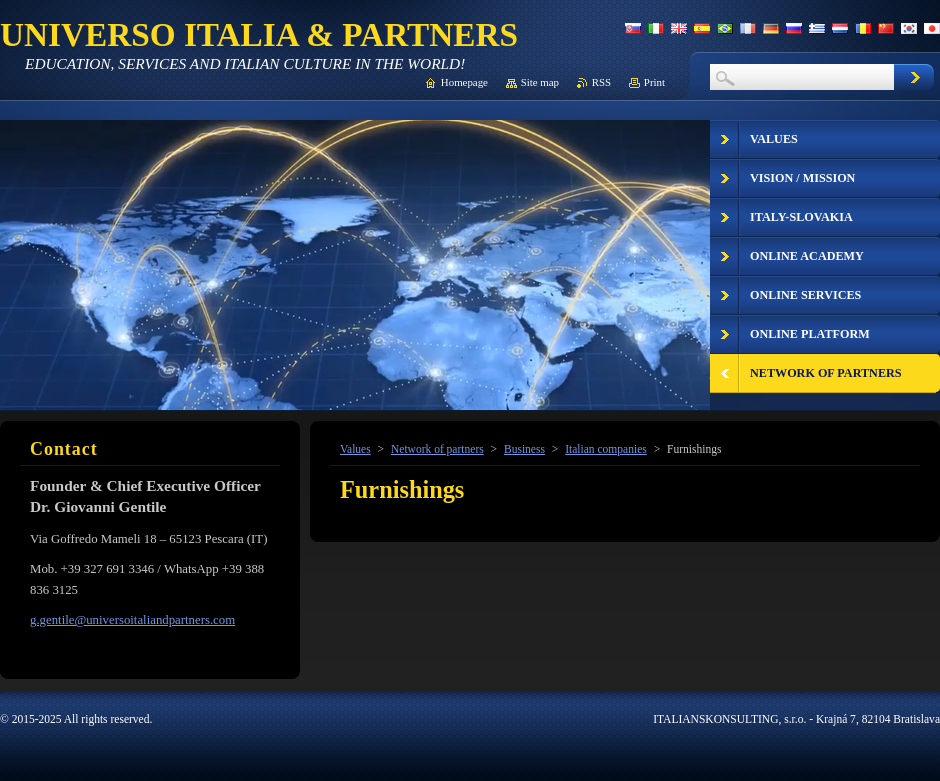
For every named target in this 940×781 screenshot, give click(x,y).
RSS (601, 82)
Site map (540, 82)
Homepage (464, 82)
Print (654, 82)
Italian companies (606, 449)
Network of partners (437, 449)
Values (355, 449)
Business (524, 449)
